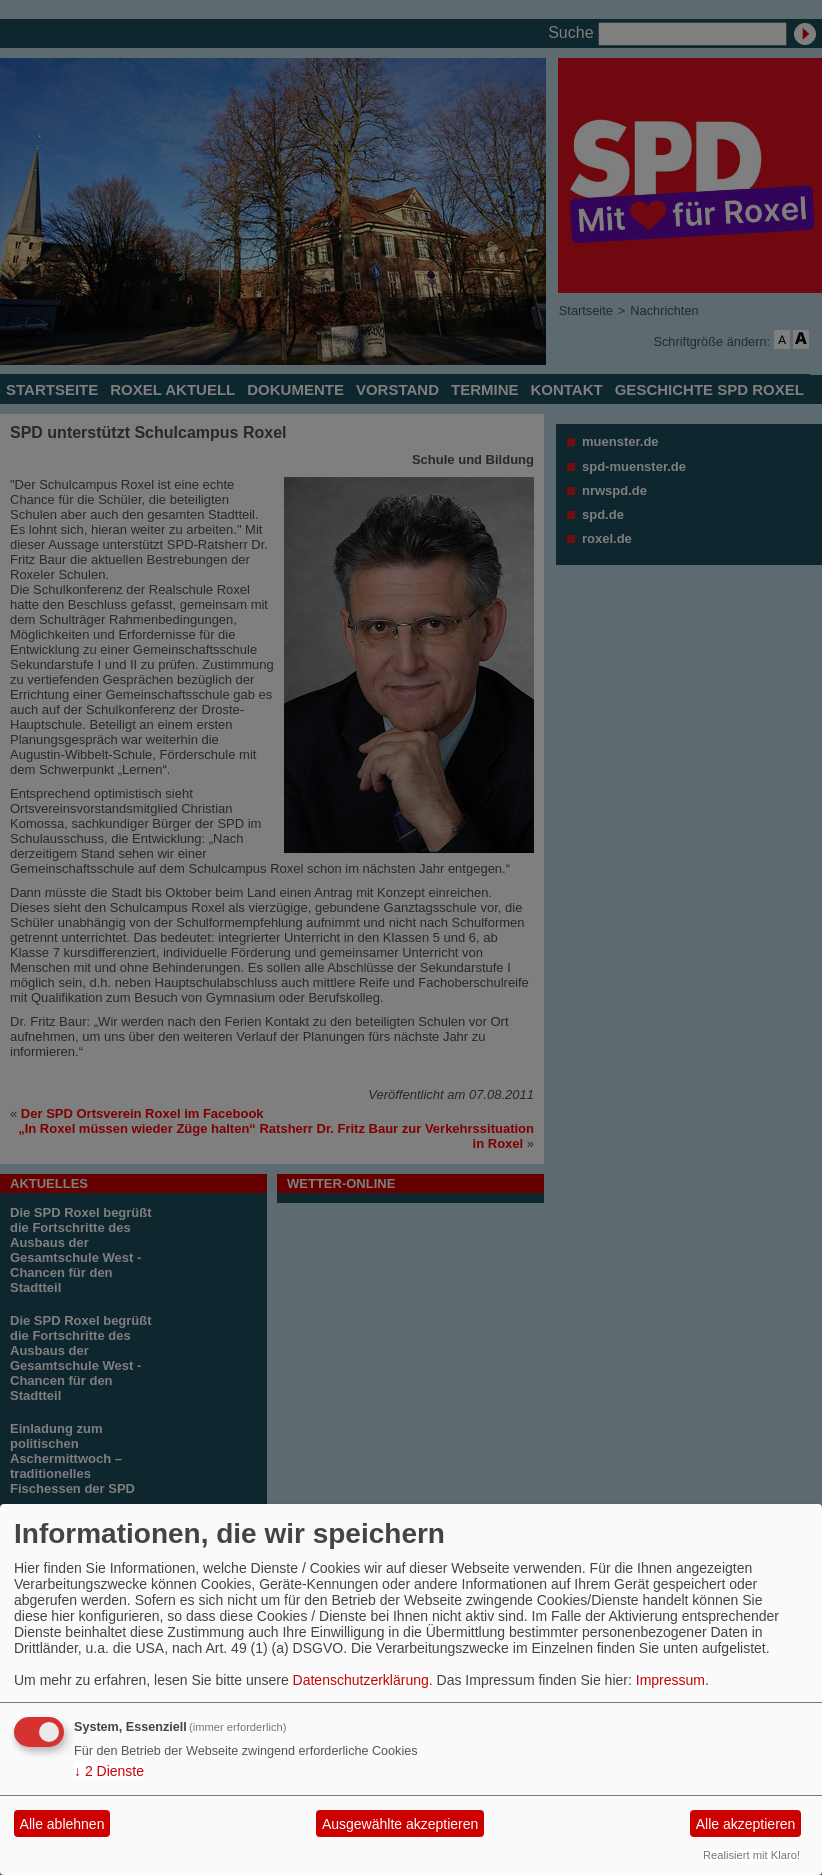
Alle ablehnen (62, 1824)
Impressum (670, 1680)
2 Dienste (109, 1771)
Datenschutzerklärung (361, 1680)
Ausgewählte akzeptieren (400, 1824)
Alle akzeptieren (746, 1824)
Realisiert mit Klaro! (751, 1855)
